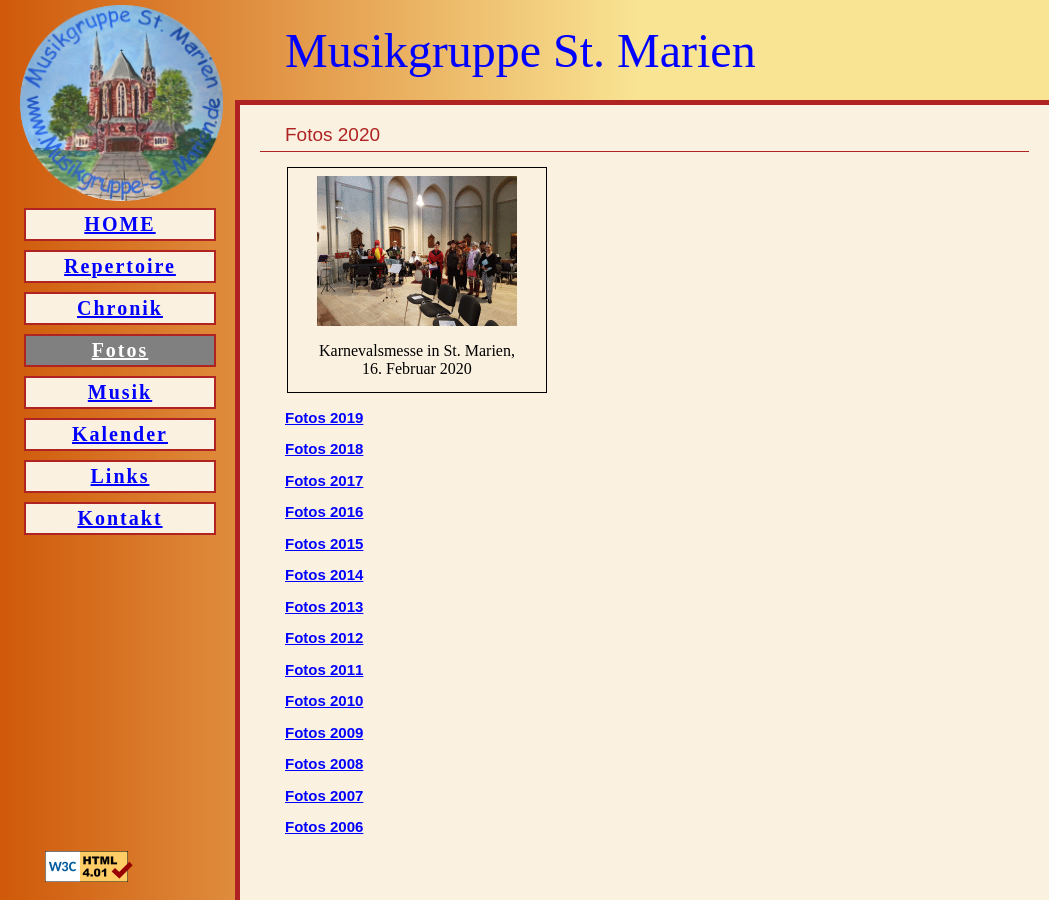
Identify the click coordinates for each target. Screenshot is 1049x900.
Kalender (120, 434)
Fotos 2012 (324, 637)
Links (120, 476)
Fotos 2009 (324, 732)
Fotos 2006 (324, 826)
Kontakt (119, 518)
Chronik (120, 308)
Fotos (120, 350)
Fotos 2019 (324, 417)
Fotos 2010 (324, 700)
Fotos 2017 (324, 480)
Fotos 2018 (324, 448)
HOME (119, 224)
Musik (120, 392)
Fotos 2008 (324, 763)
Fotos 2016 (324, 511)
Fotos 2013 (324, 606)
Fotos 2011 (324, 669)
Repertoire (120, 266)
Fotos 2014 (324, 574)
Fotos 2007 (324, 795)
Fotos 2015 (324, 543)
